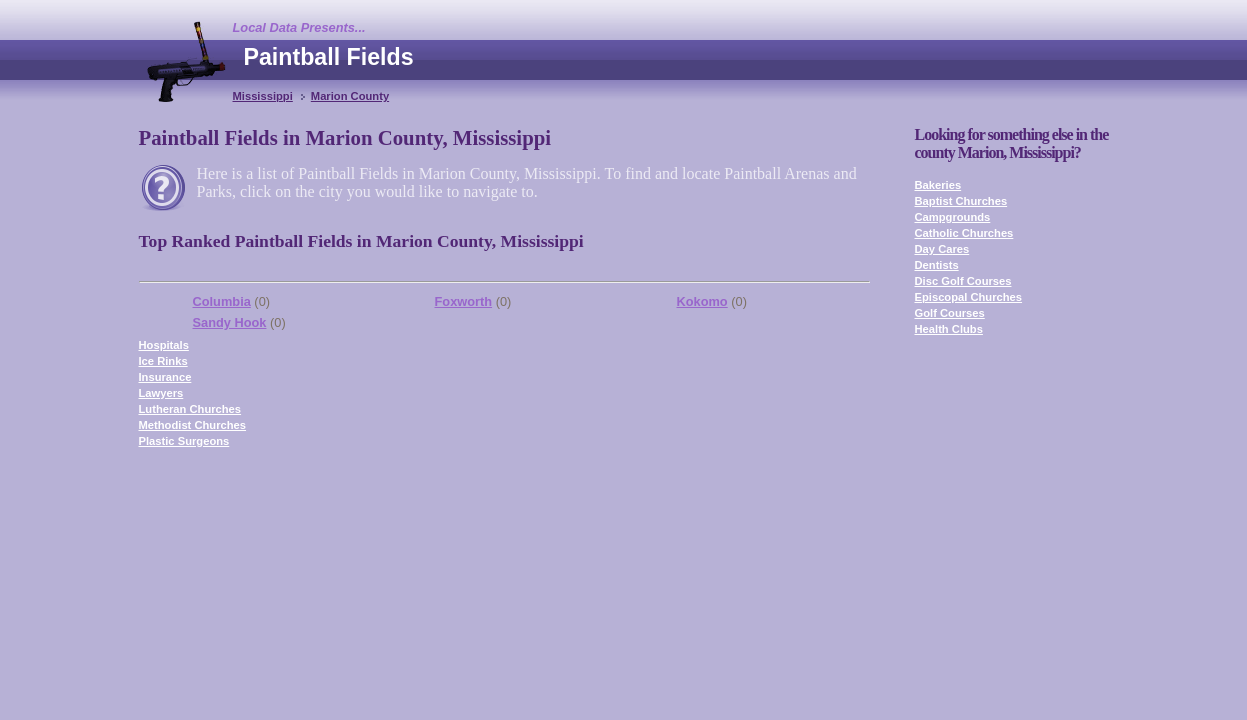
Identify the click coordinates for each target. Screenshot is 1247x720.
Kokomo (702, 301)
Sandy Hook (230, 322)
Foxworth (464, 301)
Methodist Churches (193, 425)
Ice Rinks (163, 361)
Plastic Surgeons (184, 441)
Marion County (350, 96)
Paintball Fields (329, 57)
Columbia (222, 301)
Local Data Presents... (299, 27)
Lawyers (161, 393)
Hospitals (164, 345)
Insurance (165, 377)
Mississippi (263, 96)
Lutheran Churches (190, 409)
